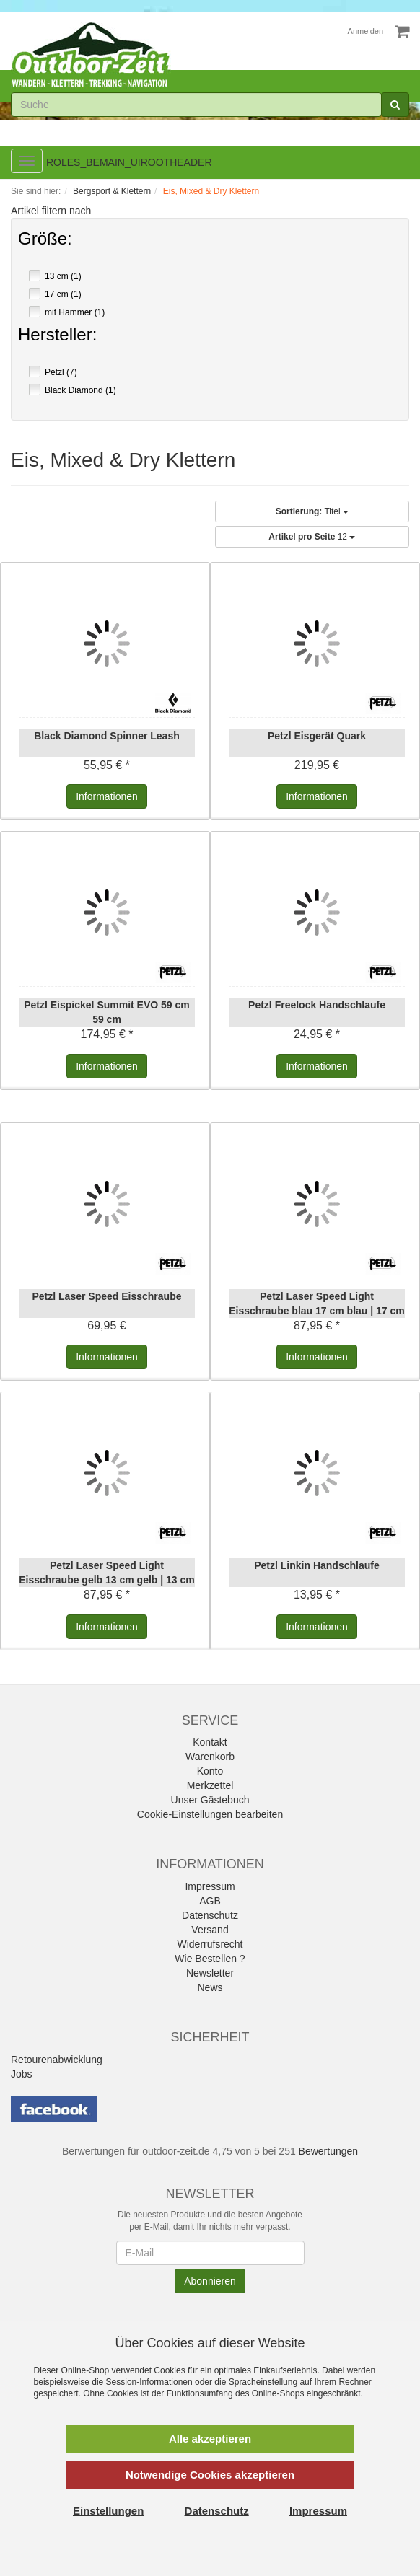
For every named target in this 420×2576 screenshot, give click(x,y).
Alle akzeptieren (210, 2438)
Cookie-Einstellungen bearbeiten (210, 1814)
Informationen (107, 796)
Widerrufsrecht (209, 1944)
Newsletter (210, 1973)
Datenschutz (210, 1915)
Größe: (45, 240)
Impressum (210, 1886)
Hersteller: (57, 336)
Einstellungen (108, 2511)
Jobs (21, 2074)
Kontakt (210, 1742)
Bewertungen (329, 2151)
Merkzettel (210, 1785)
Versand (209, 1929)
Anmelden (366, 31)
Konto (210, 1771)
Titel (312, 511)
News (209, 1987)
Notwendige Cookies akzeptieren (210, 2475)
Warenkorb (210, 1756)
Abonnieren (210, 2281)
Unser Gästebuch (210, 1800)
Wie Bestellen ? (210, 1958)
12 (311, 537)
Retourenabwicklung (56, 2059)
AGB (210, 1901)
